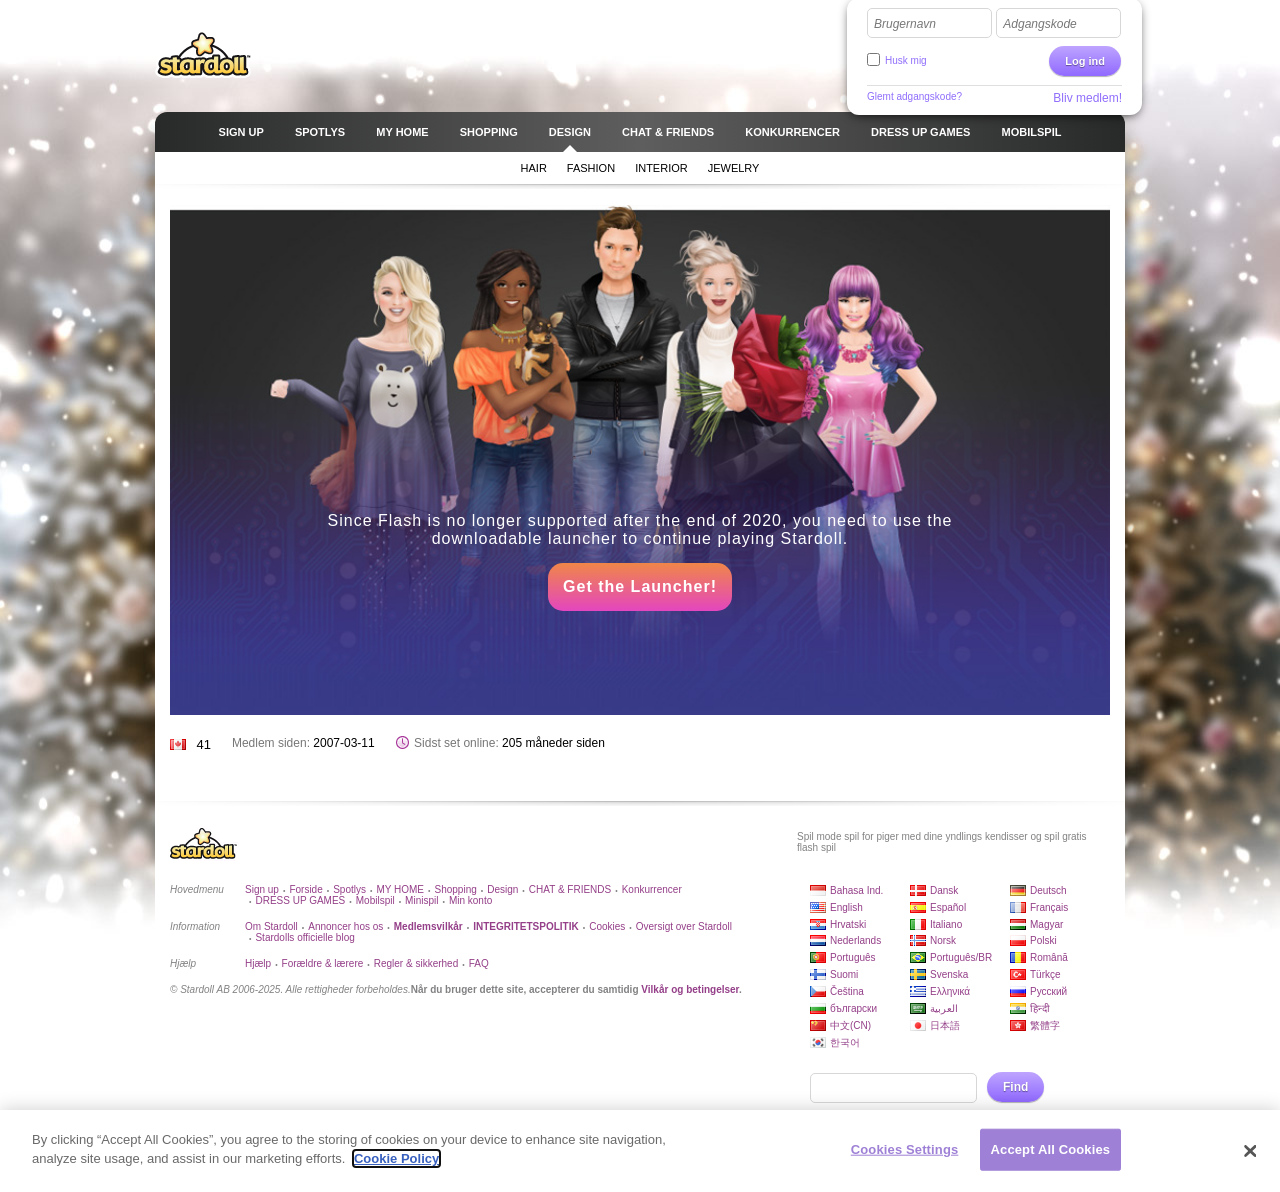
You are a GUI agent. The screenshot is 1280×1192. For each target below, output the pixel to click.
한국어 (845, 1042)
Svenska (949, 974)
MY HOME (400, 889)
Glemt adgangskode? (914, 96)
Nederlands (855, 940)
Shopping (456, 889)
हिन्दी (1040, 1008)
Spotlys (349, 889)
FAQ (479, 963)
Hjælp (258, 963)
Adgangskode (1039, 24)
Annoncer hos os (345, 926)
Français (1049, 907)
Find (1015, 1087)
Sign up (262, 889)
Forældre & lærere (323, 963)
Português (853, 957)
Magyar (1046, 924)
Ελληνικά (950, 991)
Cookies (607, 926)
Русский (1048, 991)
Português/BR (961, 957)
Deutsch (1048, 890)
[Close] (1250, 1151)
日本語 (945, 1025)
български (853, 1008)
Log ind (1085, 61)
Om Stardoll (271, 926)
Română (1049, 957)
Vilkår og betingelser (690, 989)
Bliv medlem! (1087, 98)
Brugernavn (905, 24)
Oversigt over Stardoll (684, 926)
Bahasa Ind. (856, 890)
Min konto (470, 900)
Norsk (943, 940)
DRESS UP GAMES (300, 900)
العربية (944, 1008)
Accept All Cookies (1051, 1149)
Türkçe (1045, 974)
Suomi (844, 974)
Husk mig (906, 60)
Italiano (946, 924)
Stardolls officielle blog (304, 937)
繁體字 (1045, 1025)
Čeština (847, 991)
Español (948, 907)
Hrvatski (848, 924)
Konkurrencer (652, 889)
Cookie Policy (396, 1158)
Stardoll (204, 54)
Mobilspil (375, 900)
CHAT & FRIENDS (570, 889)
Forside (305, 889)
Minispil (421, 900)
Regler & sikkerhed (416, 963)
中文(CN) (850, 1025)
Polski (1043, 940)
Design (502, 889)
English (846, 907)
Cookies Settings (905, 1149)
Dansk (944, 890)
